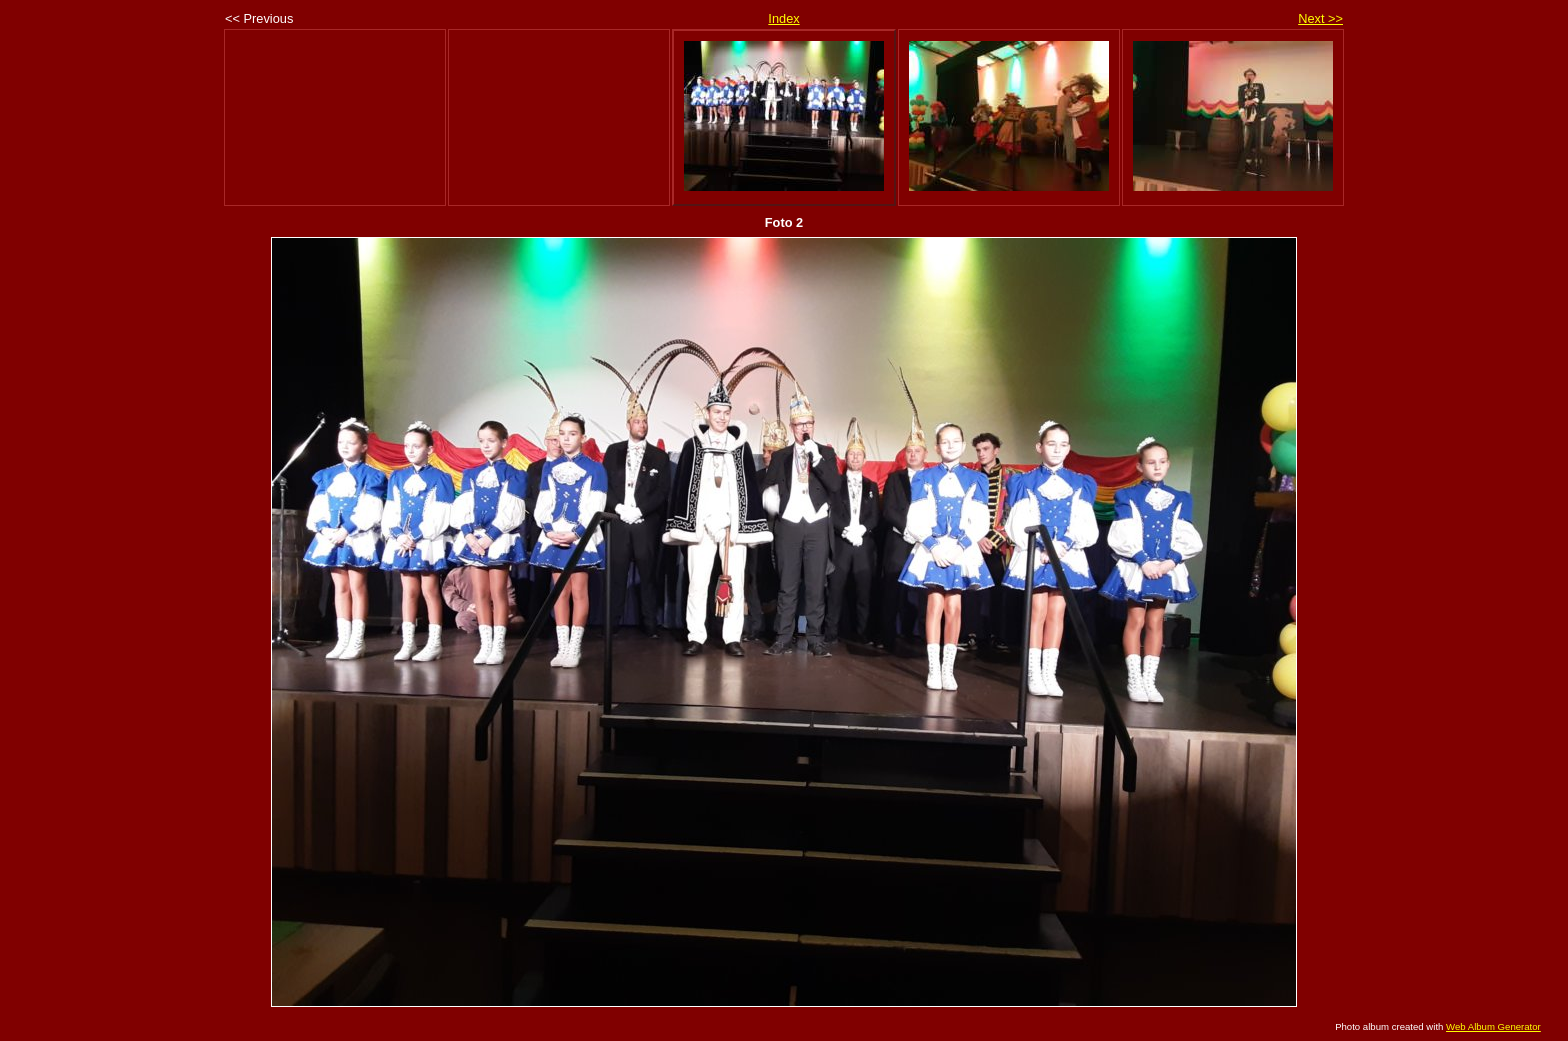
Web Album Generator (1493, 1026)
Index (783, 18)
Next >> (1320, 18)
